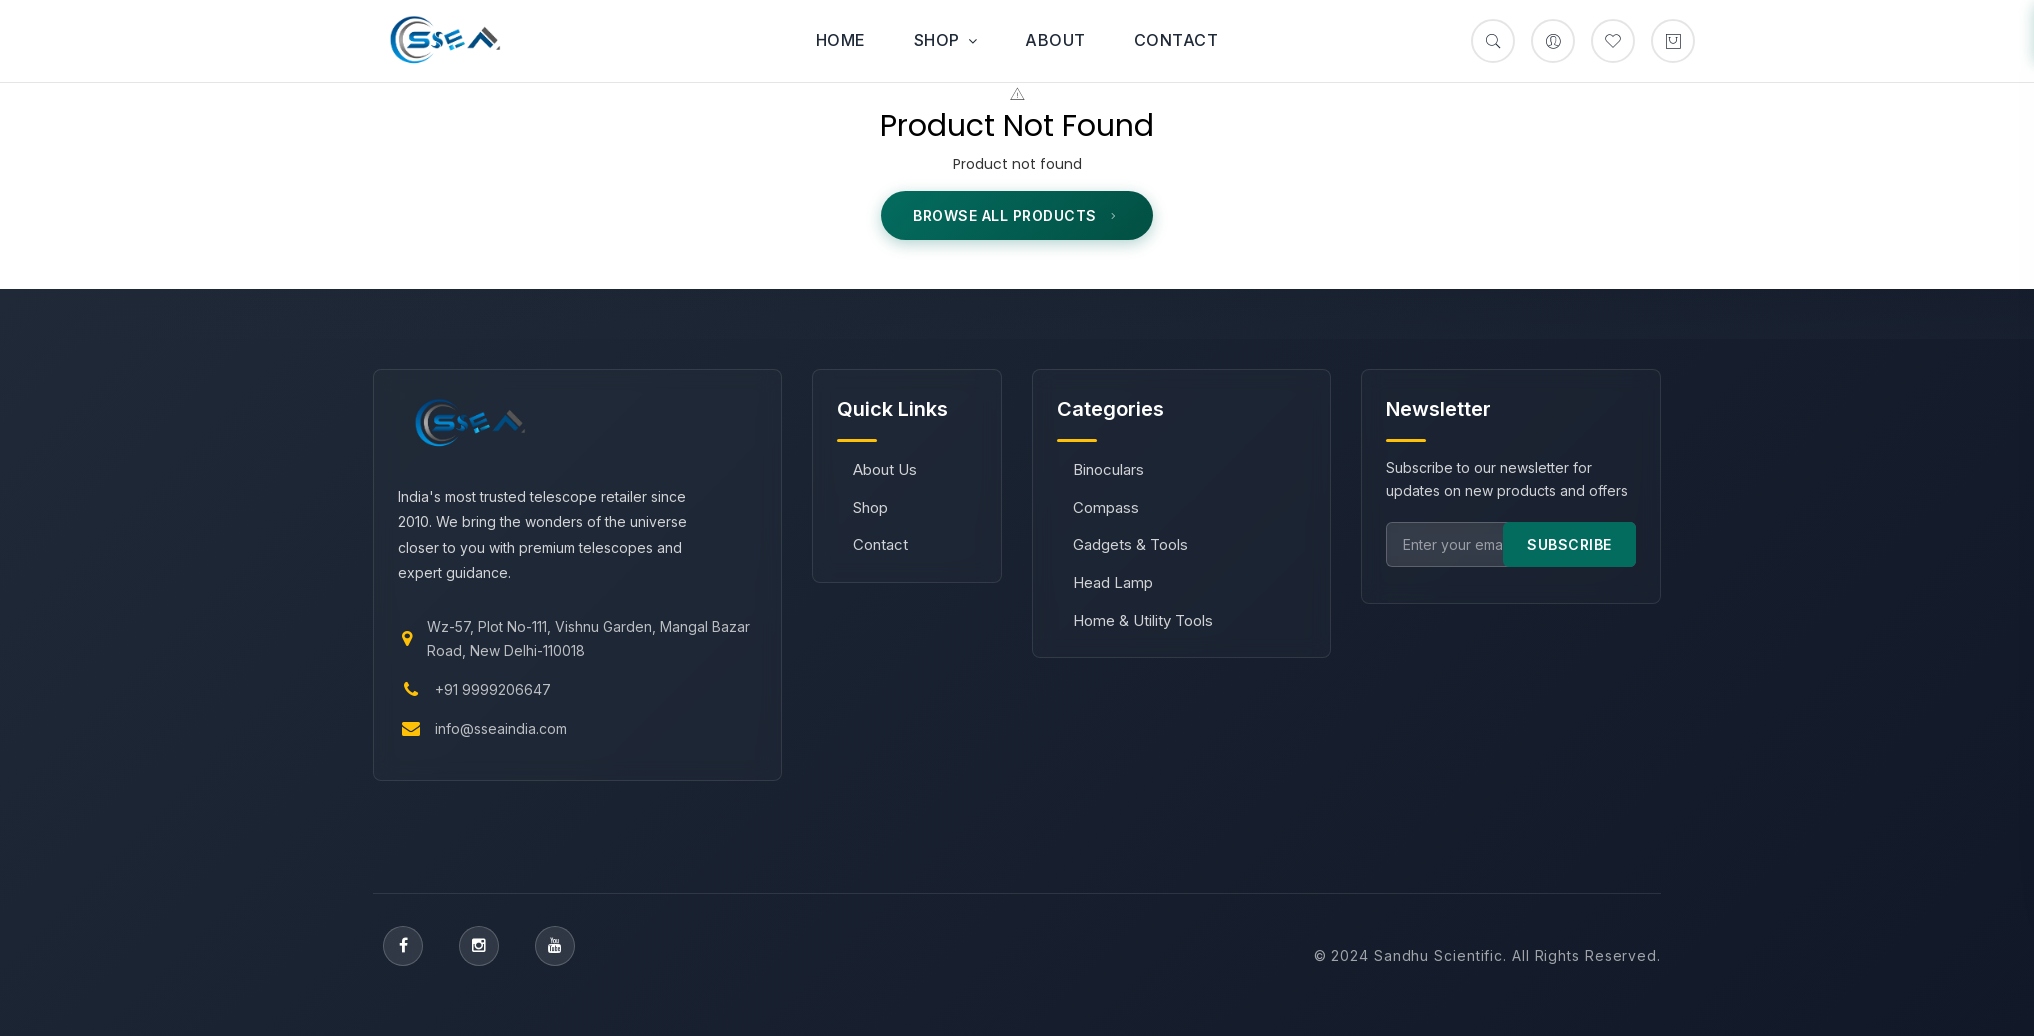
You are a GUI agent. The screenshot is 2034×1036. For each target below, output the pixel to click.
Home (841, 40)
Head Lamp (1113, 582)
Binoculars (1108, 469)
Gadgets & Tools (1130, 544)
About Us (885, 469)
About (1055, 40)
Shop (946, 40)
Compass (1106, 507)
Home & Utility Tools (1143, 620)
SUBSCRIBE (1569, 544)
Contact (1176, 40)
